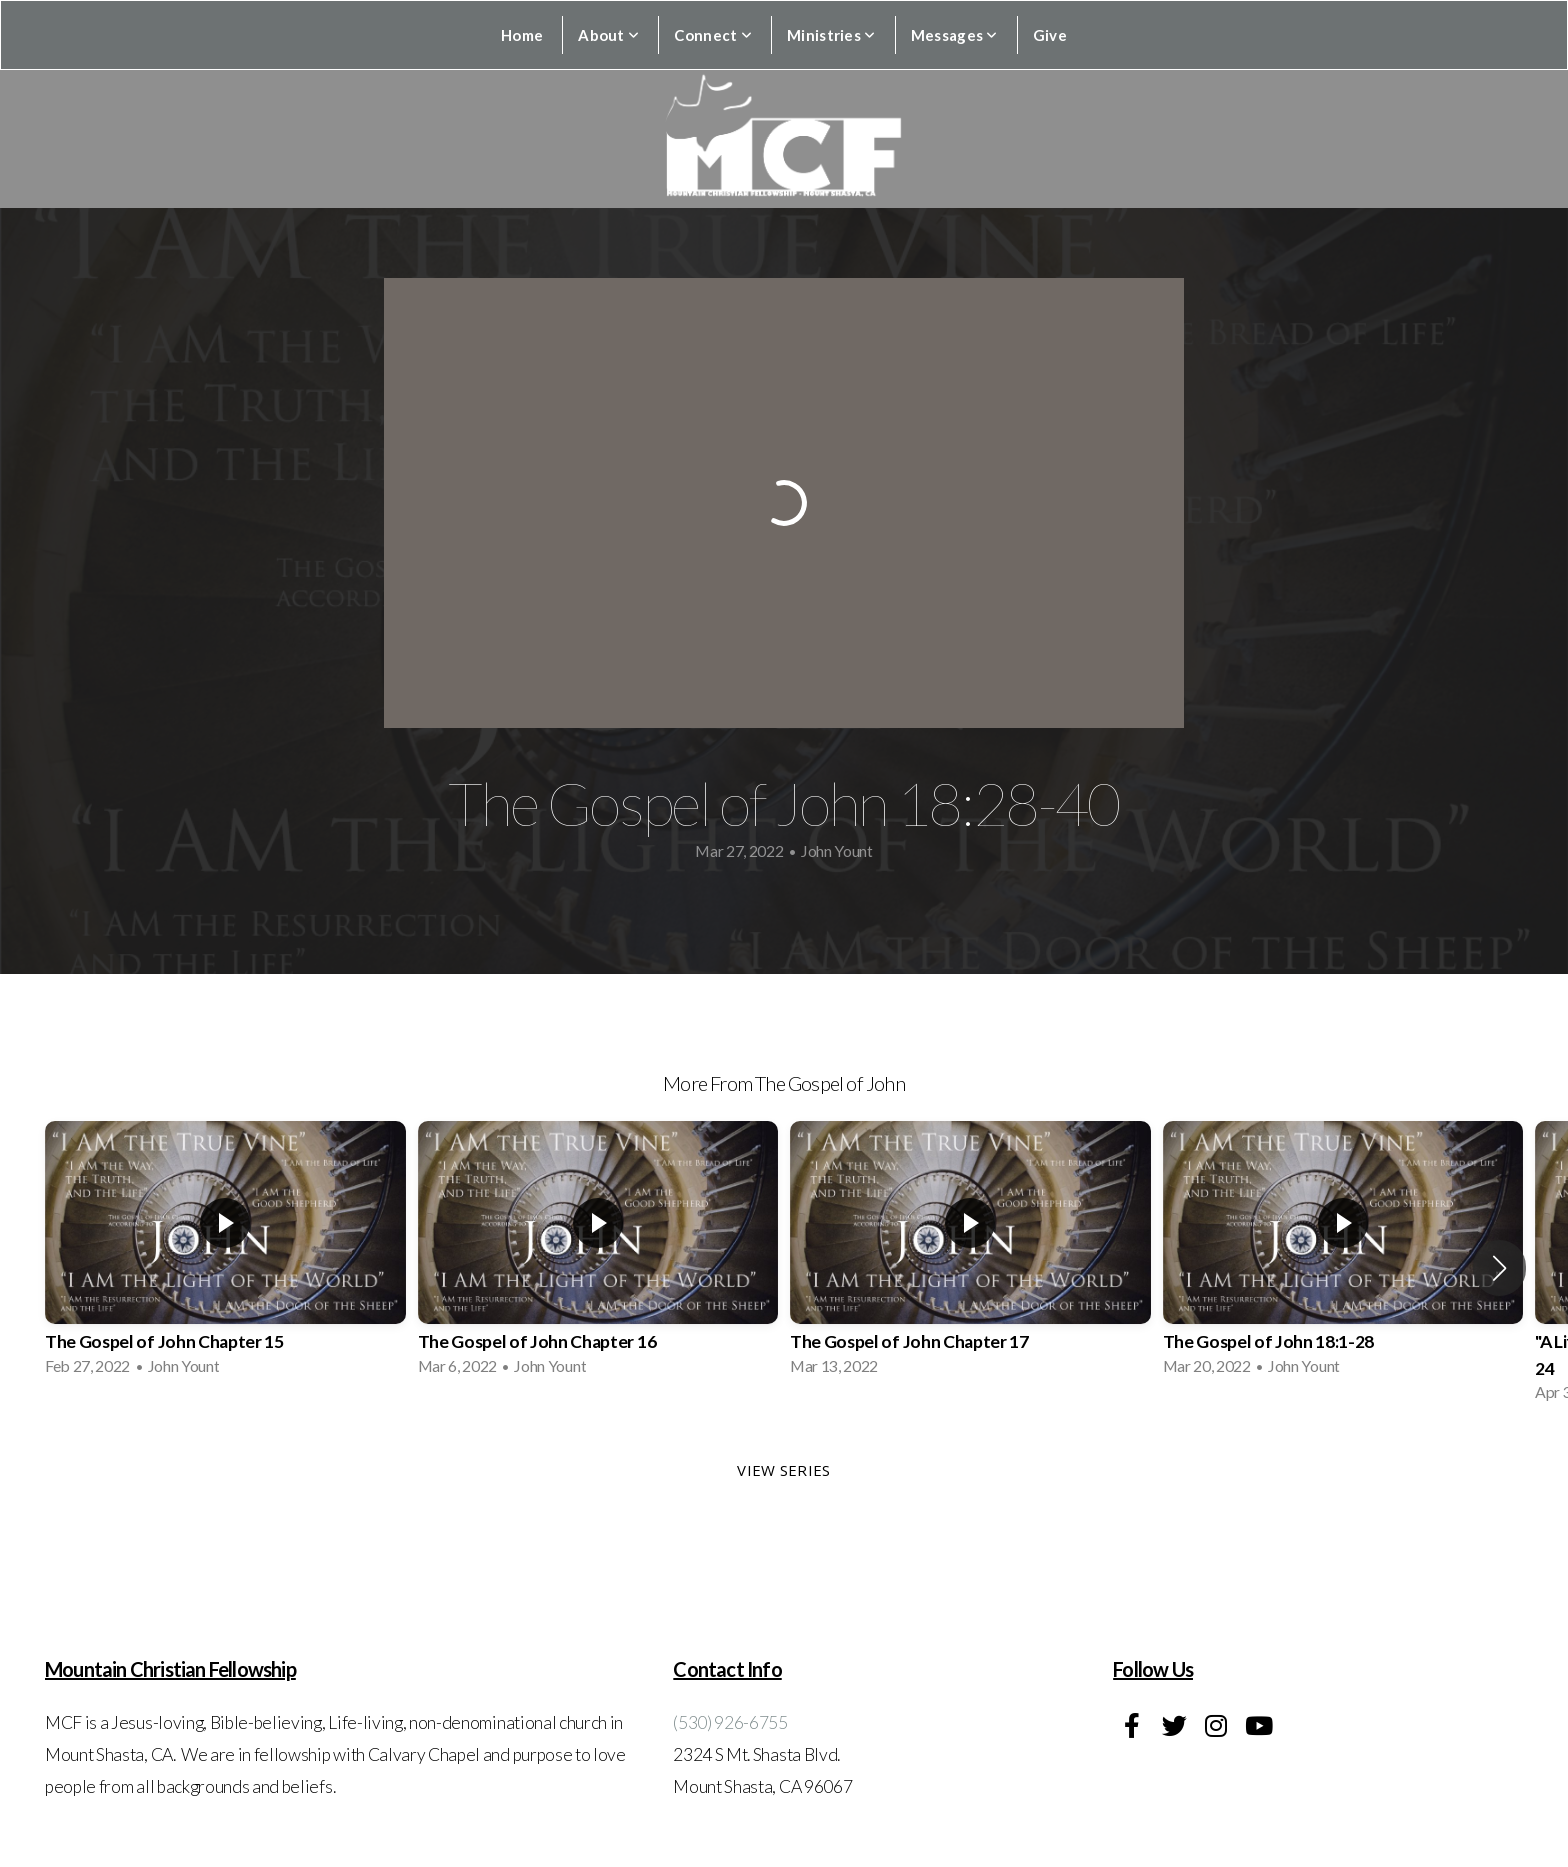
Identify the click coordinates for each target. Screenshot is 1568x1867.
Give (1050, 35)
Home (522, 35)
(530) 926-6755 (730, 1722)
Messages (954, 35)
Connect (713, 35)
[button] (1499, 1268)
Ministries (831, 35)
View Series (783, 1470)
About (608, 35)
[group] (225, 1254)
